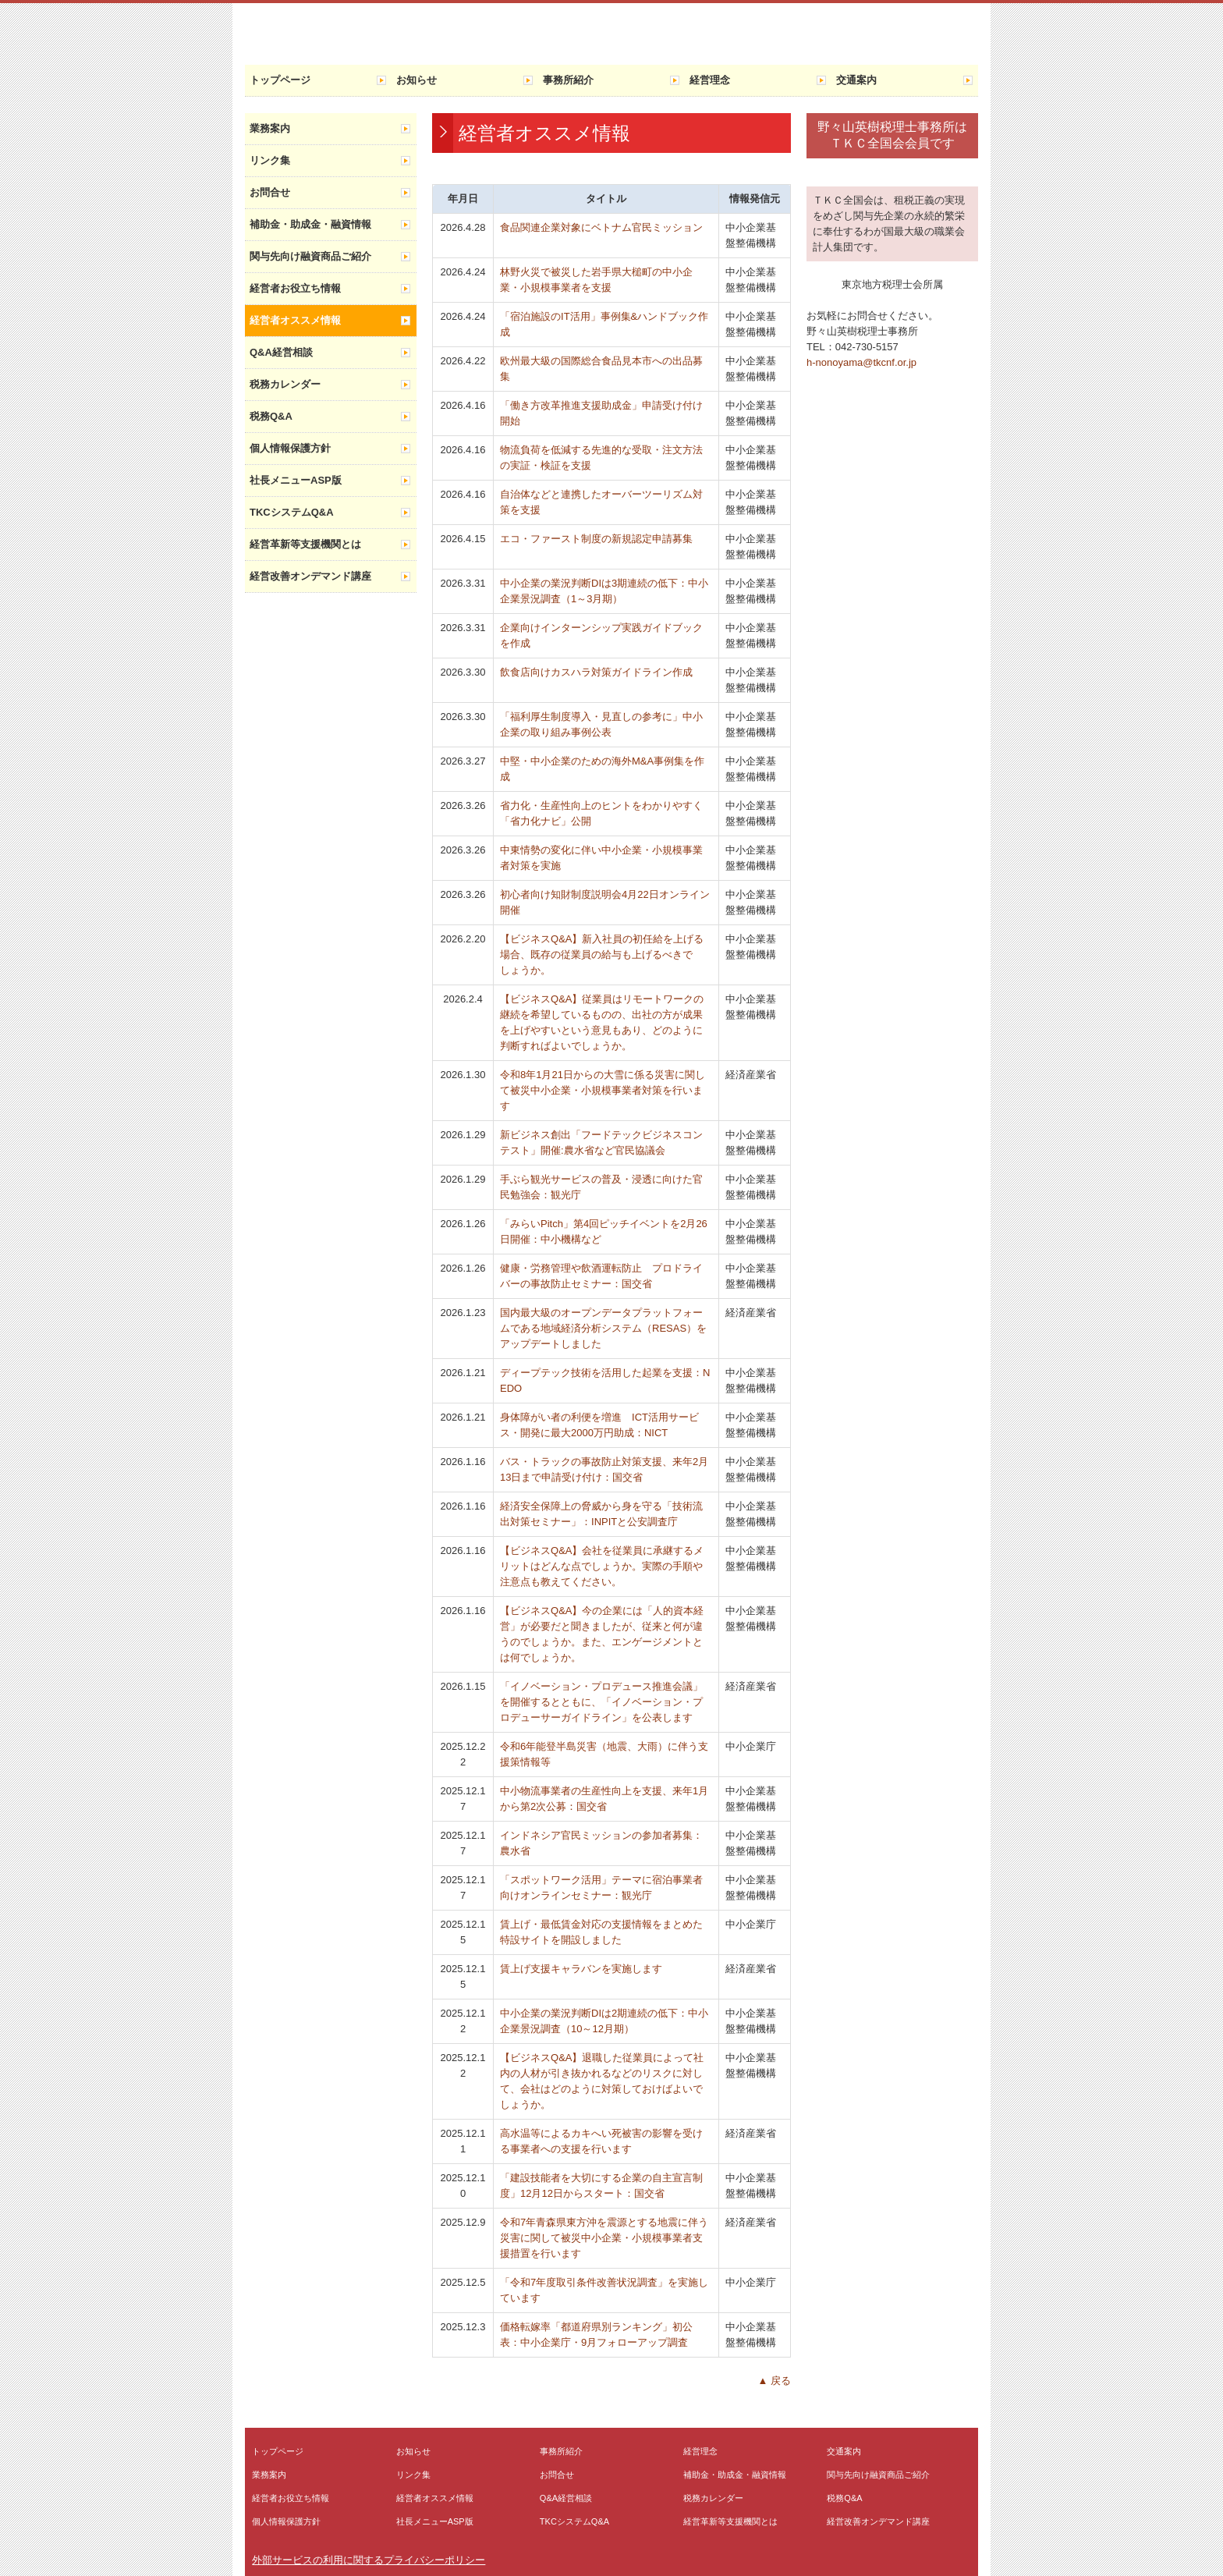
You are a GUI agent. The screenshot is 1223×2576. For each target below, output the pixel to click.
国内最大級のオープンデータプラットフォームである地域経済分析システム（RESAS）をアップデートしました (603, 1328)
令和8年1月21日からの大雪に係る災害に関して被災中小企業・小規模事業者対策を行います (602, 1090)
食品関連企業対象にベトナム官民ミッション (601, 227)
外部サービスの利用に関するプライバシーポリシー (368, 2560)
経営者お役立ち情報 (295, 288)
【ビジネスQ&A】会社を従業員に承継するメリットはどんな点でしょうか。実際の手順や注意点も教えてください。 (602, 1566)
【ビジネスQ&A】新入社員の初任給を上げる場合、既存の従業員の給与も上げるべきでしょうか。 (602, 954)
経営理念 (709, 80)
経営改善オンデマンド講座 (310, 576)
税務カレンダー (285, 384)
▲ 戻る (774, 2380)
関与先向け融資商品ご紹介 (310, 256)
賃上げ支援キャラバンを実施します (581, 1969)
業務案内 (270, 128)
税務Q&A (271, 416)
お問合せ (270, 192)
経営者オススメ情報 (295, 320)
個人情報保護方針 (290, 448)
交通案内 (856, 80)
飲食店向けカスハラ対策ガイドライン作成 (596, 672)
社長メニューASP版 (296, 480)
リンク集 (270, 160)
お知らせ (416, 80)
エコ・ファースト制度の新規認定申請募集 (596, 539)
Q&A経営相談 (281, 352)
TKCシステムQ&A (292, 512)
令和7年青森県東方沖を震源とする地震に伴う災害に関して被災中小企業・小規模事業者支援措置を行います (604, 2237)
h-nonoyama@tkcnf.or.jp (861, 362)
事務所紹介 (568, 80)
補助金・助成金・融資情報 (310, 224)
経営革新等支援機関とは (305, 544)
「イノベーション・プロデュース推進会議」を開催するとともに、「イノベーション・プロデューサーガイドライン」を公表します (601, 1701)
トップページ (280, 80)
